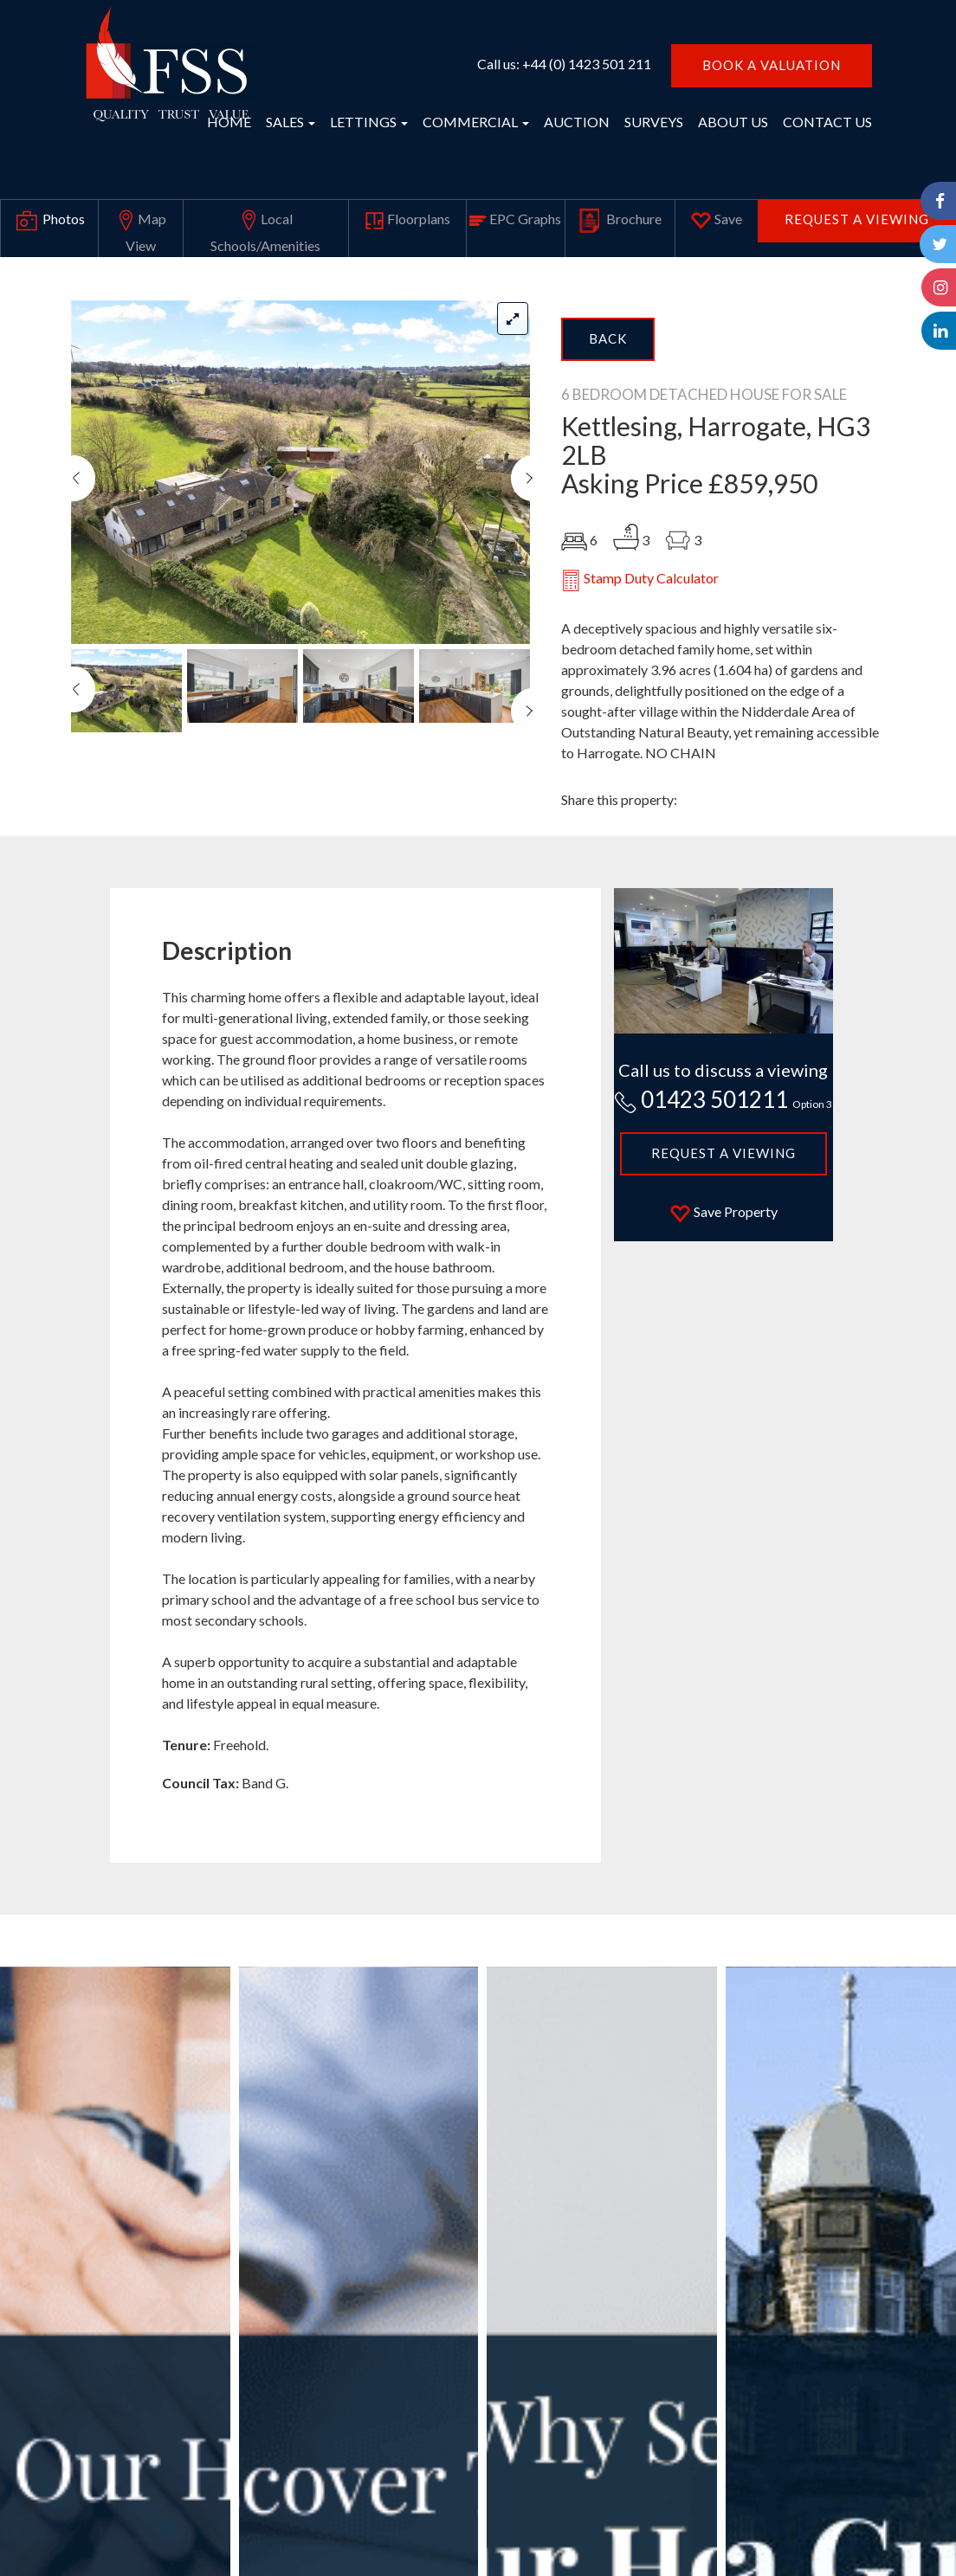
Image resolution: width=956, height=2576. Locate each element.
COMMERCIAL (476, 121)
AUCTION (577, 121)
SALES (290, 121)
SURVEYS (653, 121)
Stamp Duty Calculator (640, 580)
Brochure (620, 221)
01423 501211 (723, 1099)
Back (608, 338)
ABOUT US (733, 121)
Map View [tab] (140, 229)
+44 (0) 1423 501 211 (586, 63)
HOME (229, 121)
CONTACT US (827, 121)
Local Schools (265, 229)
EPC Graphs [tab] (515, 218)
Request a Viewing (857, 219)
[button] (83, 549)
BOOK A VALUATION (771, 65)
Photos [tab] (49, 221)
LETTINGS (369, 121)
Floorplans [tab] (407, 220)
